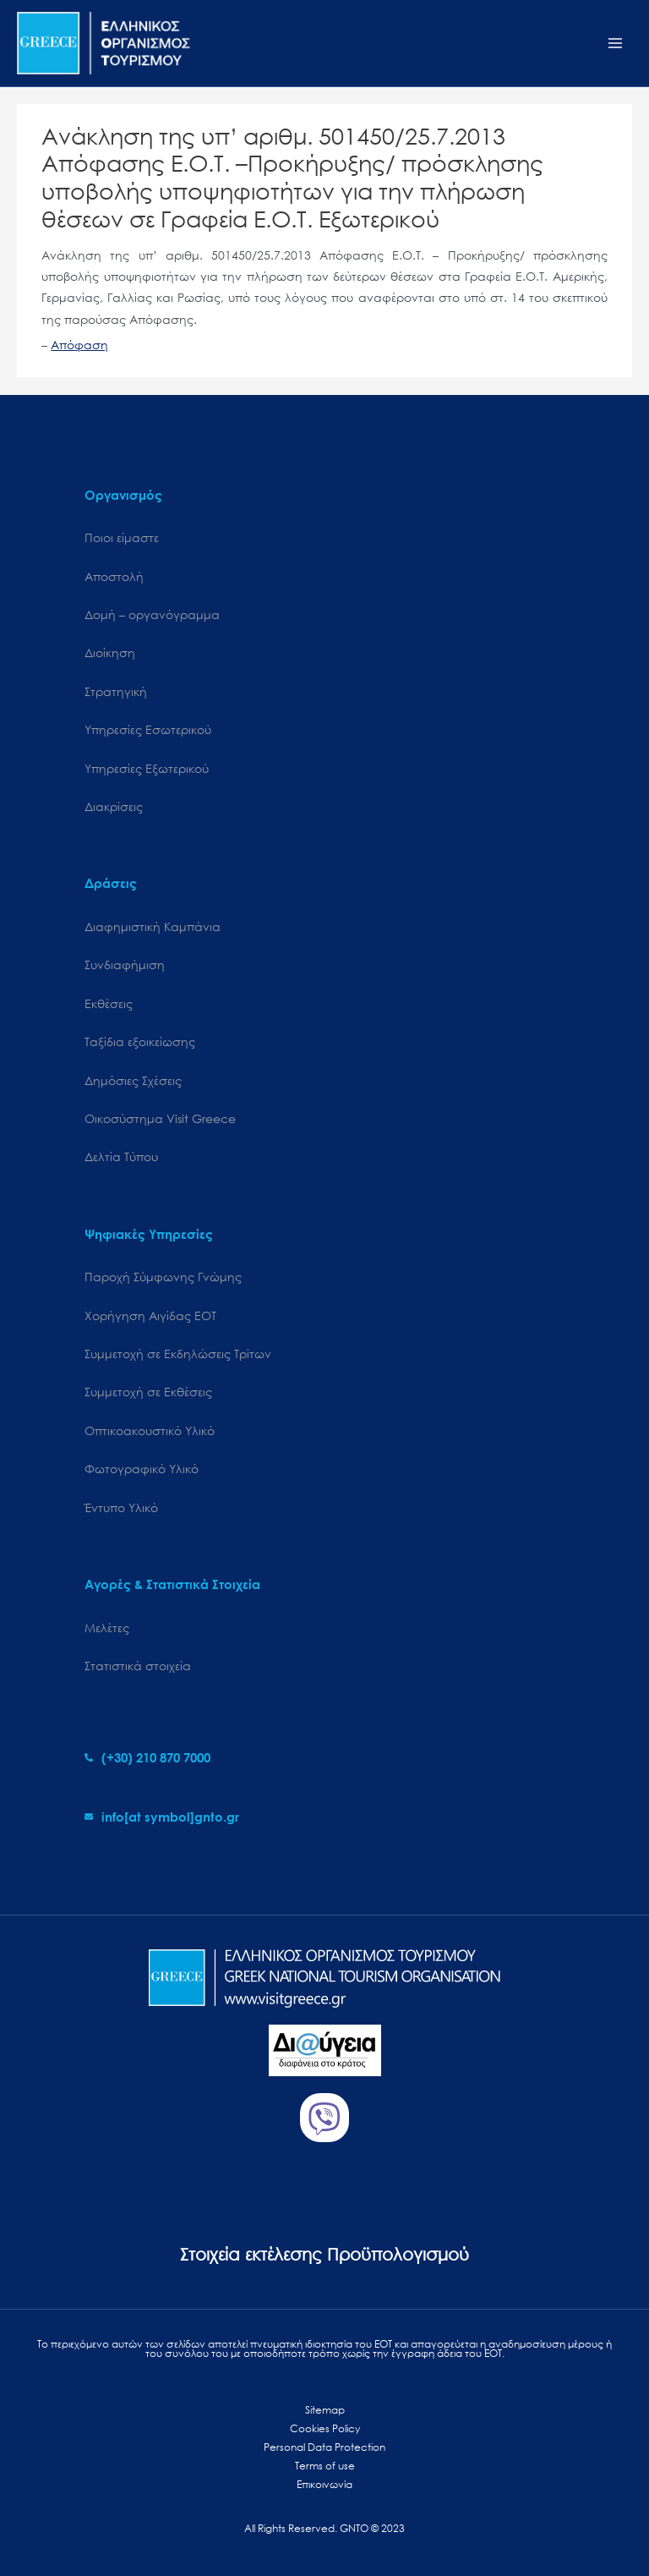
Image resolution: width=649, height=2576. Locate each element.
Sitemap (325, 2410)
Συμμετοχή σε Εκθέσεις (148, 1392)
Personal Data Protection (324, 2447)
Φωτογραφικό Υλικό (142, 1469)
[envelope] (162, 1817)
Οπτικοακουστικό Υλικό (150, 1430)
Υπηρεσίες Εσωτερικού (148, 729)
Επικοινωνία (324, 2484)
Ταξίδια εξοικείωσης (140, 1041)
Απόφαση (79, 345)
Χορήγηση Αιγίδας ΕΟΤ (150, 1315)
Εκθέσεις (109, 1003)
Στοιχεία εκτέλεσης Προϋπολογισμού (324, 2254)
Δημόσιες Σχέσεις (133, 1080)
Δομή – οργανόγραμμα (152, 614)
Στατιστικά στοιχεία (138, 1666)
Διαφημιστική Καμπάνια (153, 926)
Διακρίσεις (114, 806)
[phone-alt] (147, 1757)
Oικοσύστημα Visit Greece (160, 1118)
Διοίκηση (110, 652)
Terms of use (325, 2465)
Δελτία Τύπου (121, 1156)
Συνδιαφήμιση (125, 964)
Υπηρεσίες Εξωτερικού (147, 768)
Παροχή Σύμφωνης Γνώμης (163, 1277)
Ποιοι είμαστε (122, 537)
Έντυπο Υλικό (121, 1507)
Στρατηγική (116, 691)
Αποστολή (114, 576)
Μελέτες (107, 1628)
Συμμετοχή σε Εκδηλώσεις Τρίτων (178, 1354)
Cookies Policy (325, 2428)
